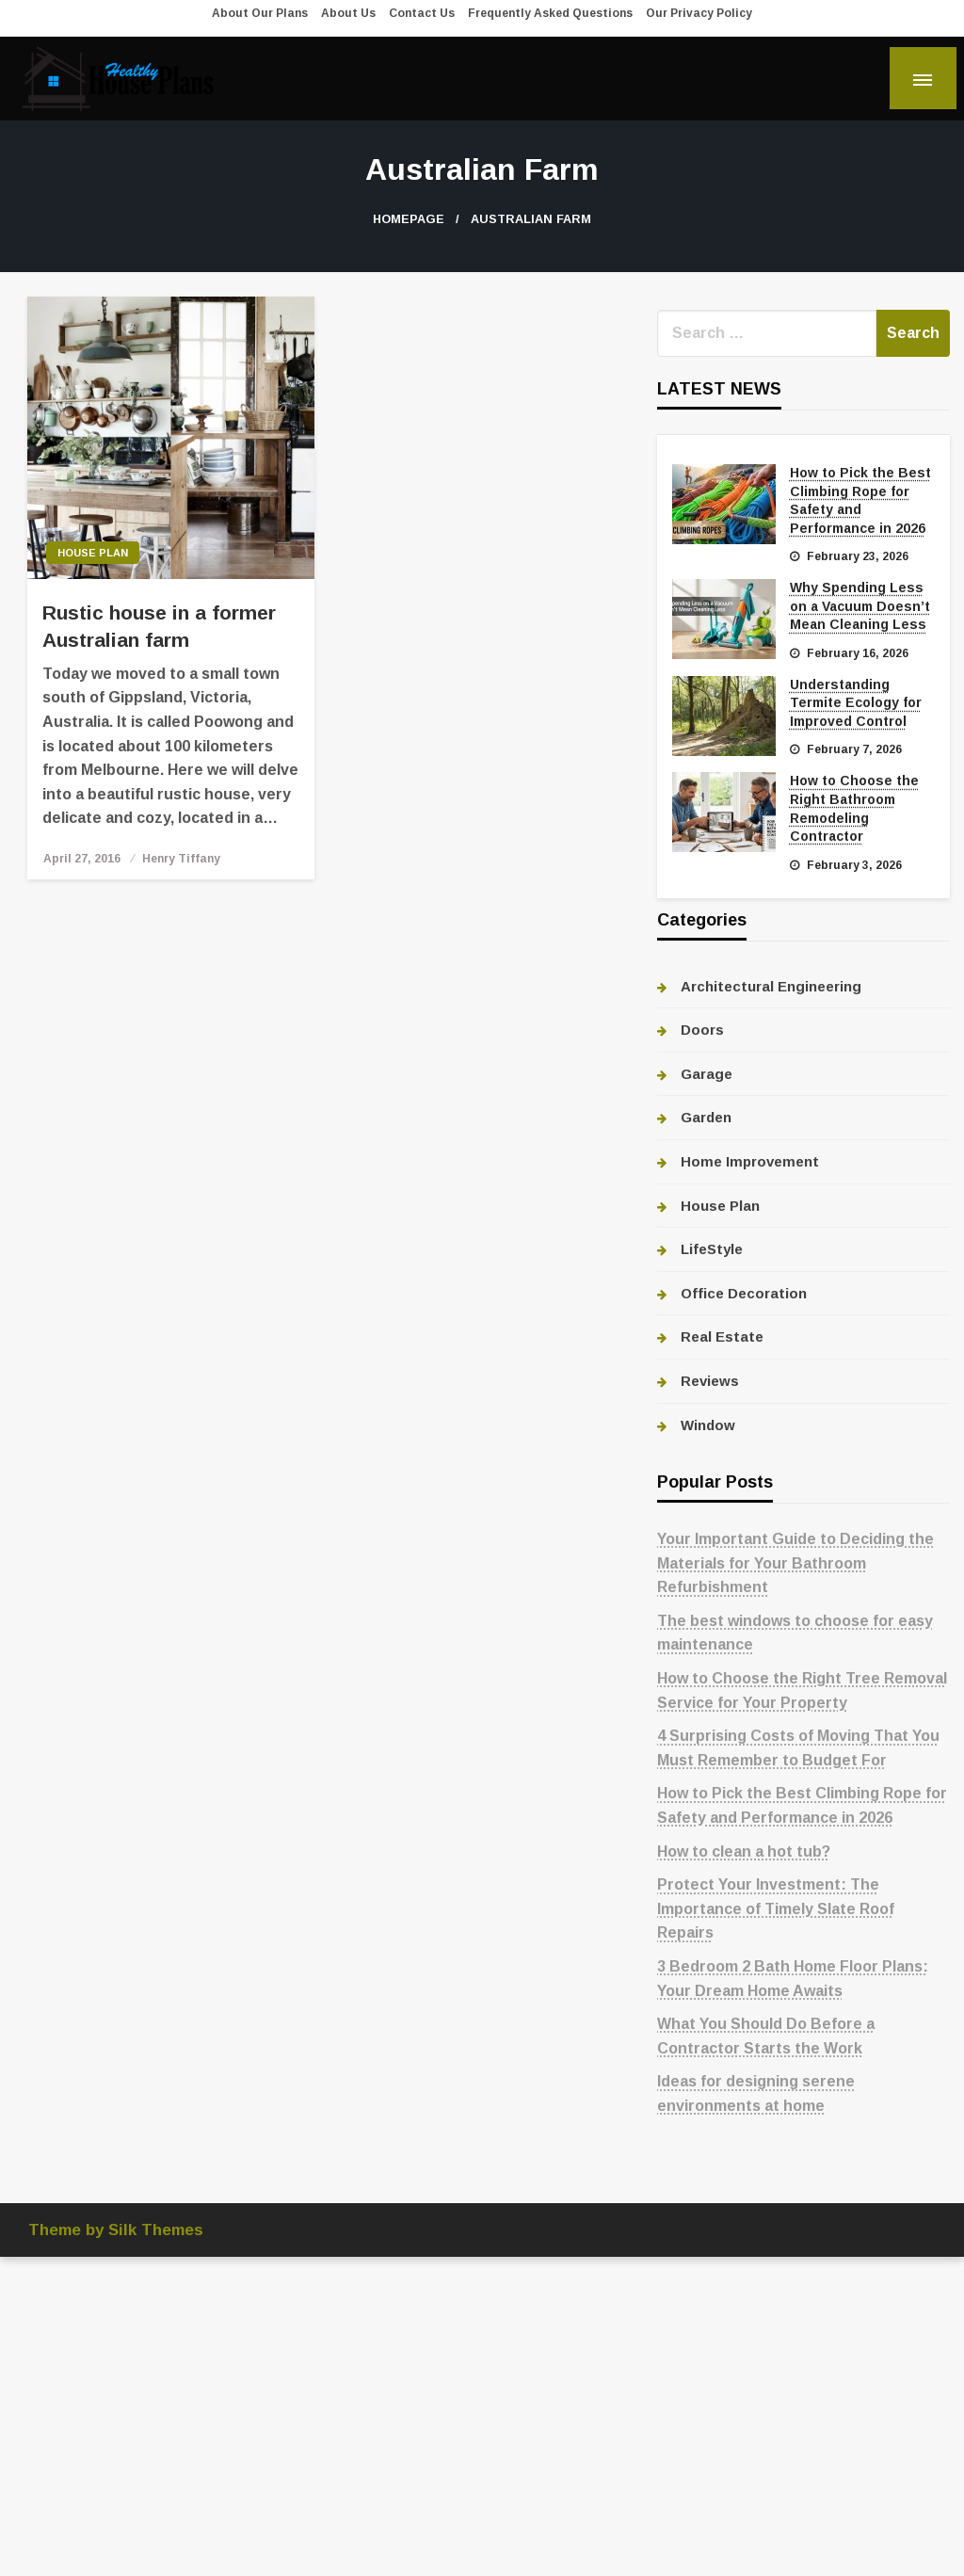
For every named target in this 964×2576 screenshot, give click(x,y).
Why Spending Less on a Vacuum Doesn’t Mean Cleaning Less (860, 606)
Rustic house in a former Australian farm (159, 626)
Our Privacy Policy (699, 13)
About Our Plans (260, 13)
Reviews (710, 1381)
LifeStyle (712, 1249)
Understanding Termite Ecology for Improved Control (856, 703)
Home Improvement (750, 1161)
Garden (706, 1117)
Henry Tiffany (181, 858)
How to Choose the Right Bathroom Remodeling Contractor (854, 808)
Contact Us (422, 13)
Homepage (408, 219)
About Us (348, 13)
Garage (706, 1074)
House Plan (92, 552)
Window (708, 1425)
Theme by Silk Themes (115, 2230)
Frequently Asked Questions (550, 13)
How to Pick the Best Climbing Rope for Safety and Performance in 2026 (860, 500)
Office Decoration (744, 1293)
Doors (702, 1030)
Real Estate (722, 1336)
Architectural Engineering (771, 986)
